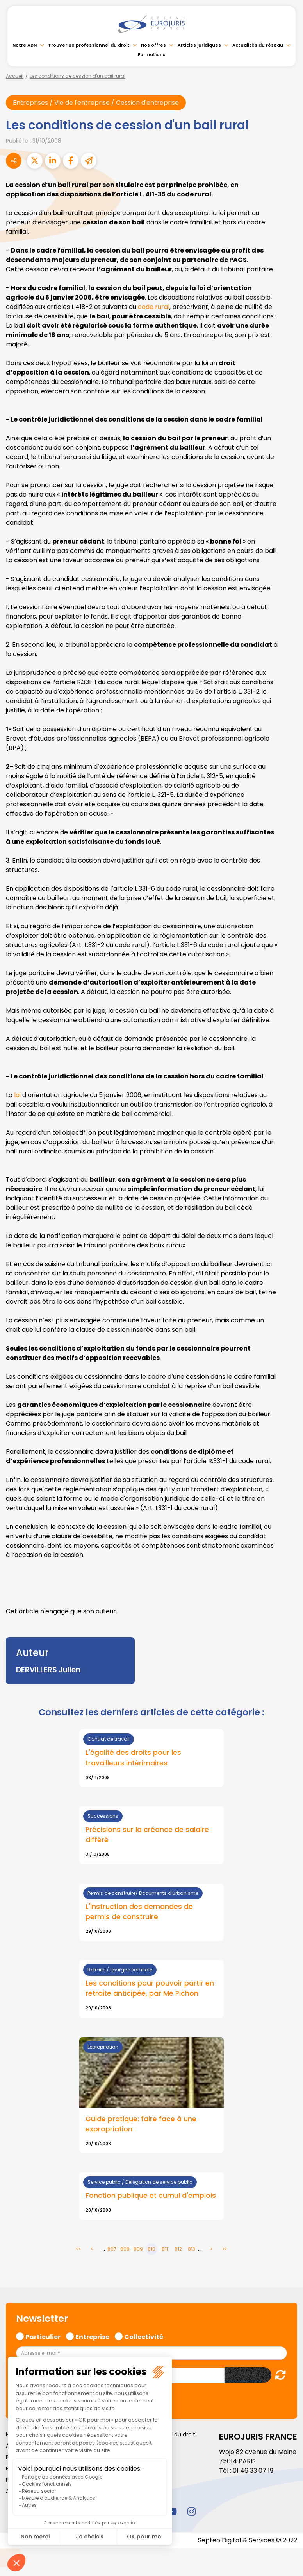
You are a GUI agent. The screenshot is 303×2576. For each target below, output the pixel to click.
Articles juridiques (199, 45)
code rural (153, 306)
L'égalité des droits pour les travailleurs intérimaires (133, 1757)
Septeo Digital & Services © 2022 (247, 2540)
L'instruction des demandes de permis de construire (139, 1911)
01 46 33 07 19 (253, 2470)
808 (125, 2249)
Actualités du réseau (257, 45)
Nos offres (153, 45)
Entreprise (92, 2335)
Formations (152, 54)
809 (138, 2249)
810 (151, 2249)
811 (165, 2249)
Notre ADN (24, 45)
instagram (191, 2511)
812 (178, 2249)
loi (18, 1095)
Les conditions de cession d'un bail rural (77, 76)
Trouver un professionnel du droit (89, 45)
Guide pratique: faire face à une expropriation (141, 2124)
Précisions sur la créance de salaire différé (147, 1834)
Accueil (14, 76)
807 (111, 2249)
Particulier (43, 2335)
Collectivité (143, 2335)
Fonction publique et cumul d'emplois (151, 2195)
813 (191, 2249)
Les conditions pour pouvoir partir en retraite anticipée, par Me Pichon (150, 1988)
